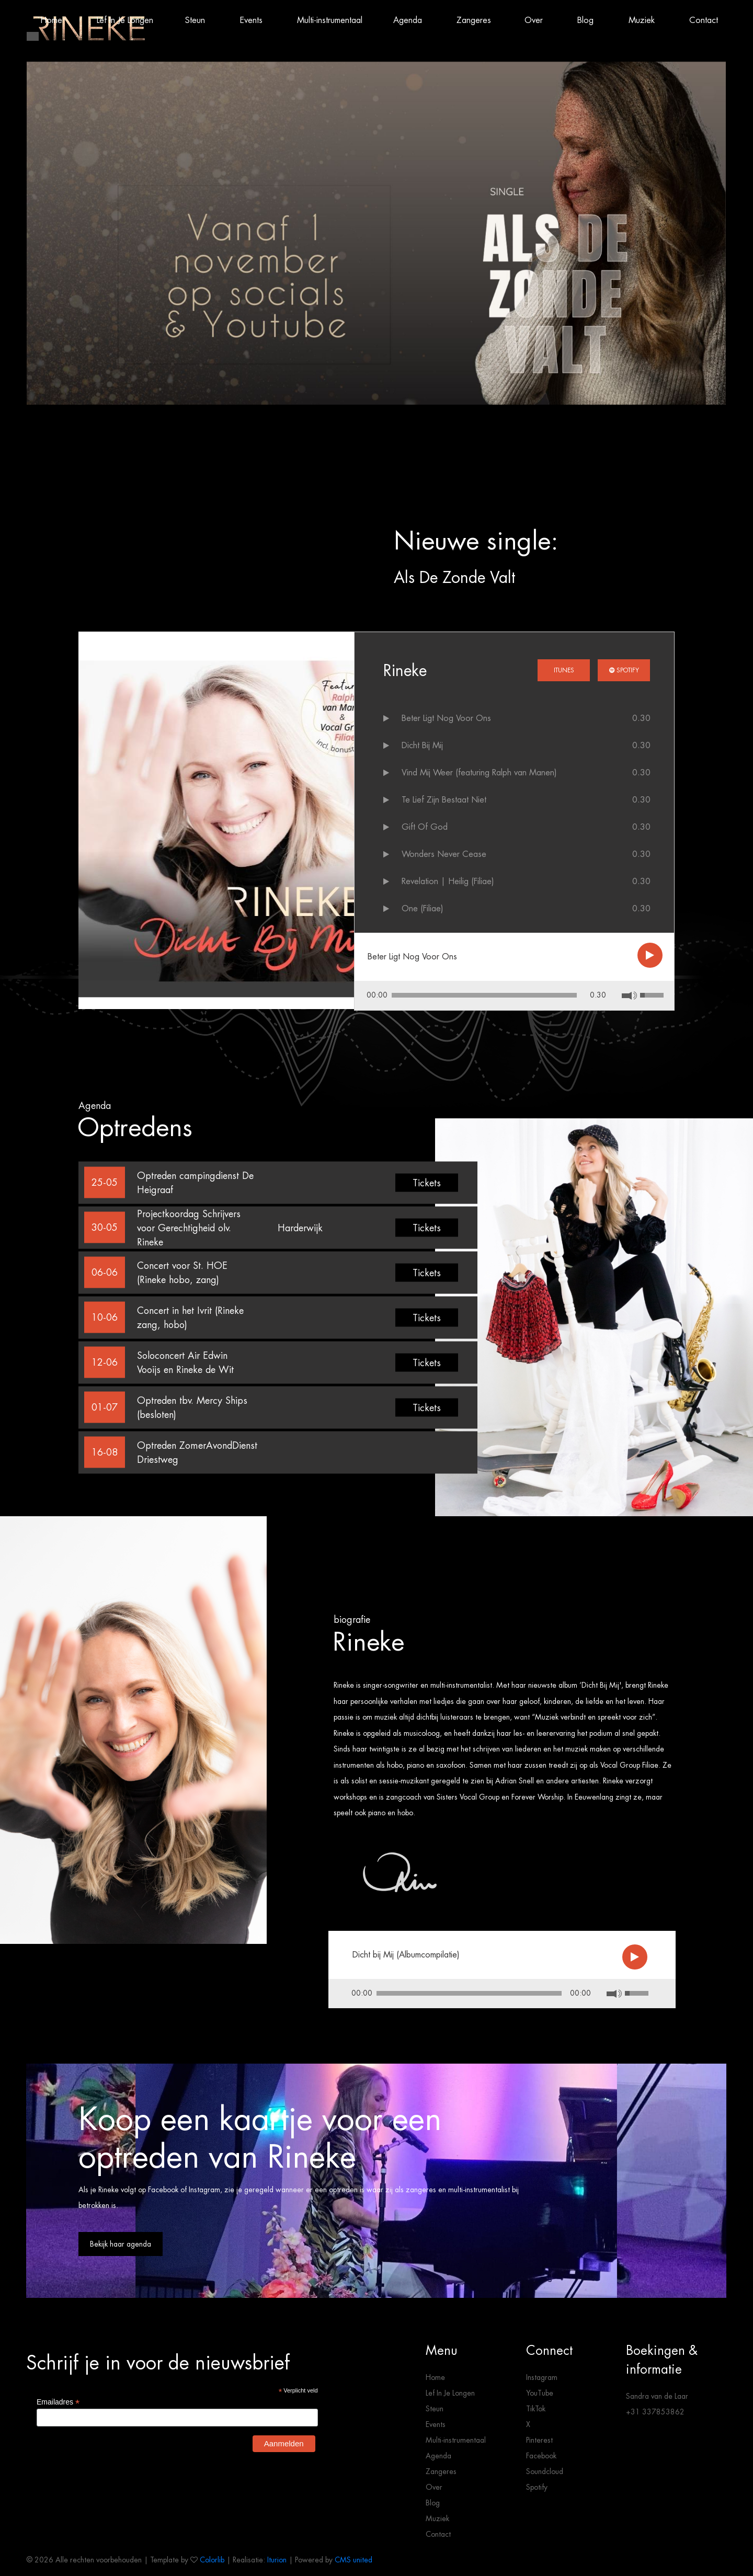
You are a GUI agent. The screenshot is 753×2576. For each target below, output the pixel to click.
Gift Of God (425, 826)
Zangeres (441, 2471)
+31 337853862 (655, 2412)
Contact (438, 2534)
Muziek (437, 2518)
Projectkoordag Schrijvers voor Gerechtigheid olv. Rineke (189, 1227)
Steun (434, 2408)
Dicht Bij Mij (422, 745)
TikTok (535, 2408)
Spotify (624, 670)
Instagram (541, 2377)
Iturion (277, 2559)
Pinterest (539, 2440)
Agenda (438, 2455)
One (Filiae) (422, 908)
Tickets (427, 1182)
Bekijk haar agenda (120, 2244)
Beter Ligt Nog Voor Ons (446, 718)
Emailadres (58, 2402)
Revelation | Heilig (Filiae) (448, 881)
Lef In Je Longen (450, 2393)
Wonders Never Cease (444, 854)
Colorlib (212, 2559)
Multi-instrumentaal (456, 2440)
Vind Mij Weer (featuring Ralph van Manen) (479, 772)
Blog (433, 2503)
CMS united (353, 2559)
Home (435, 2377)
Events (436, 2424)
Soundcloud (544, 2471)
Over (434, 2487)
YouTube (539, 2393)
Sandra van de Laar (657, 2396)
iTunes (564, 670)
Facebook (541, 2455)
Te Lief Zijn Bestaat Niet (444, 799)
